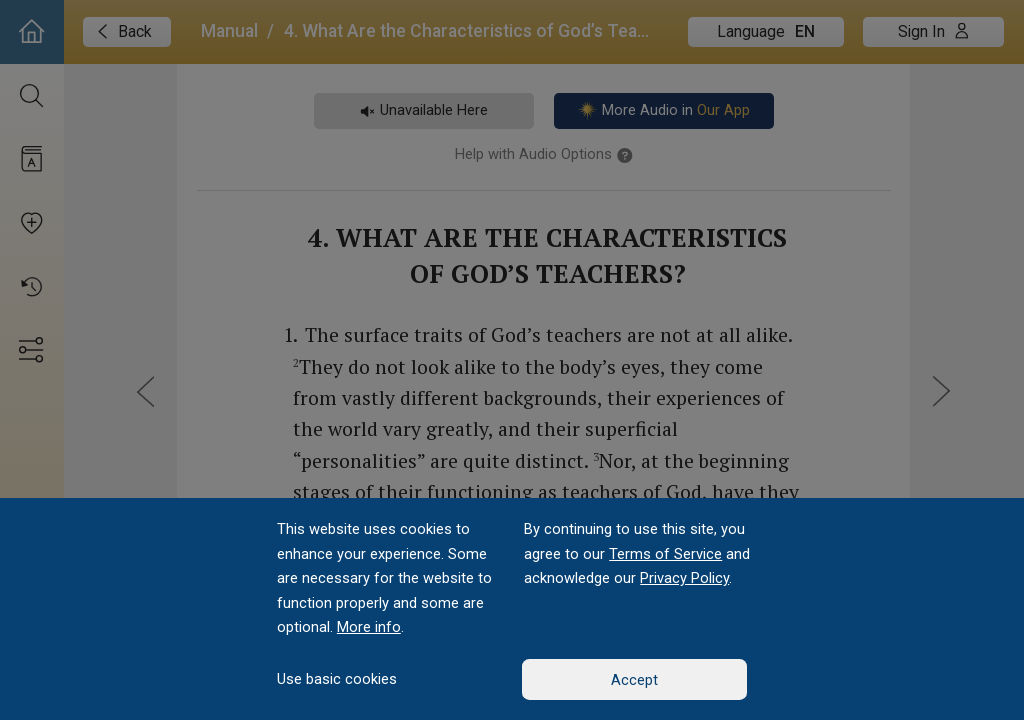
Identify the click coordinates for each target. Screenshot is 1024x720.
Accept (634, 680)
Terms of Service (665, 554)
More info (369, 627)
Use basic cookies (337, 679)
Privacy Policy (684, 578)
